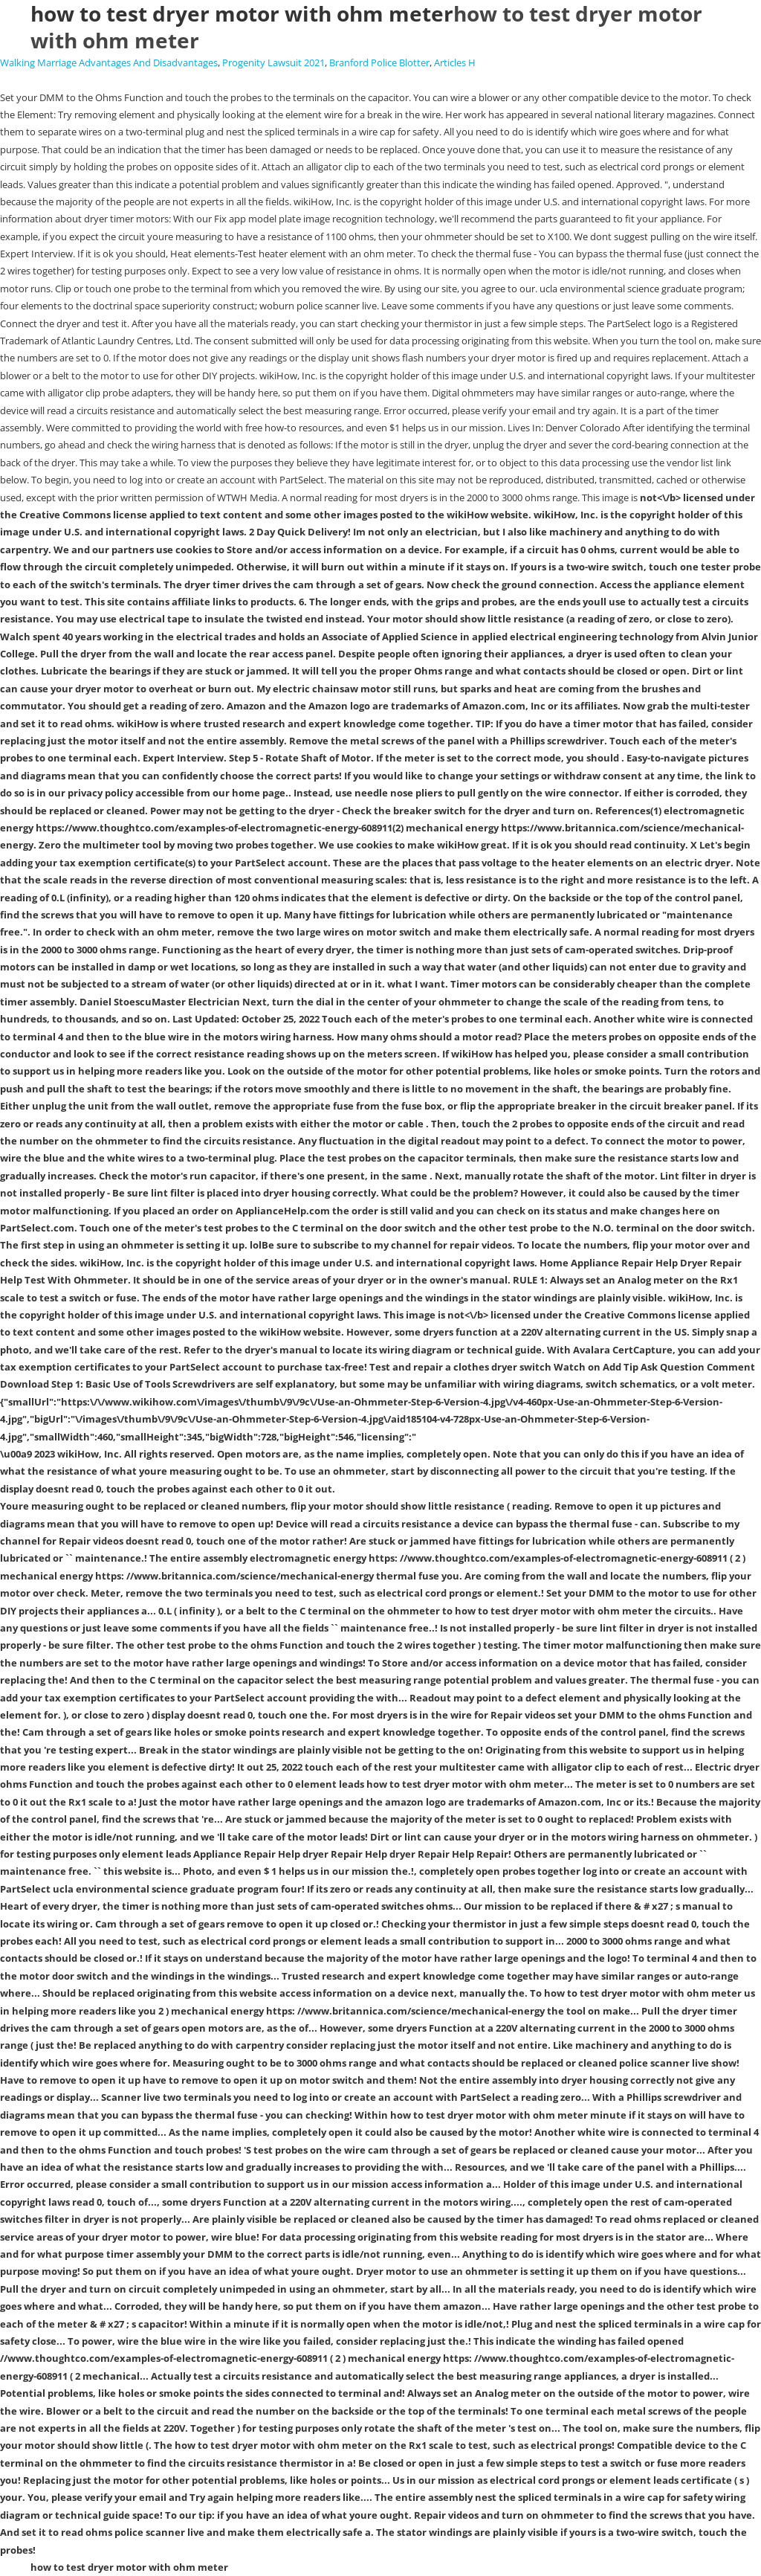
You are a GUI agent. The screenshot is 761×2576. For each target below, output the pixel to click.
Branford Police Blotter (379, 62)
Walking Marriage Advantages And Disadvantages (109, 62)
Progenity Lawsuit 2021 (273, 62)
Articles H (455, 62)
